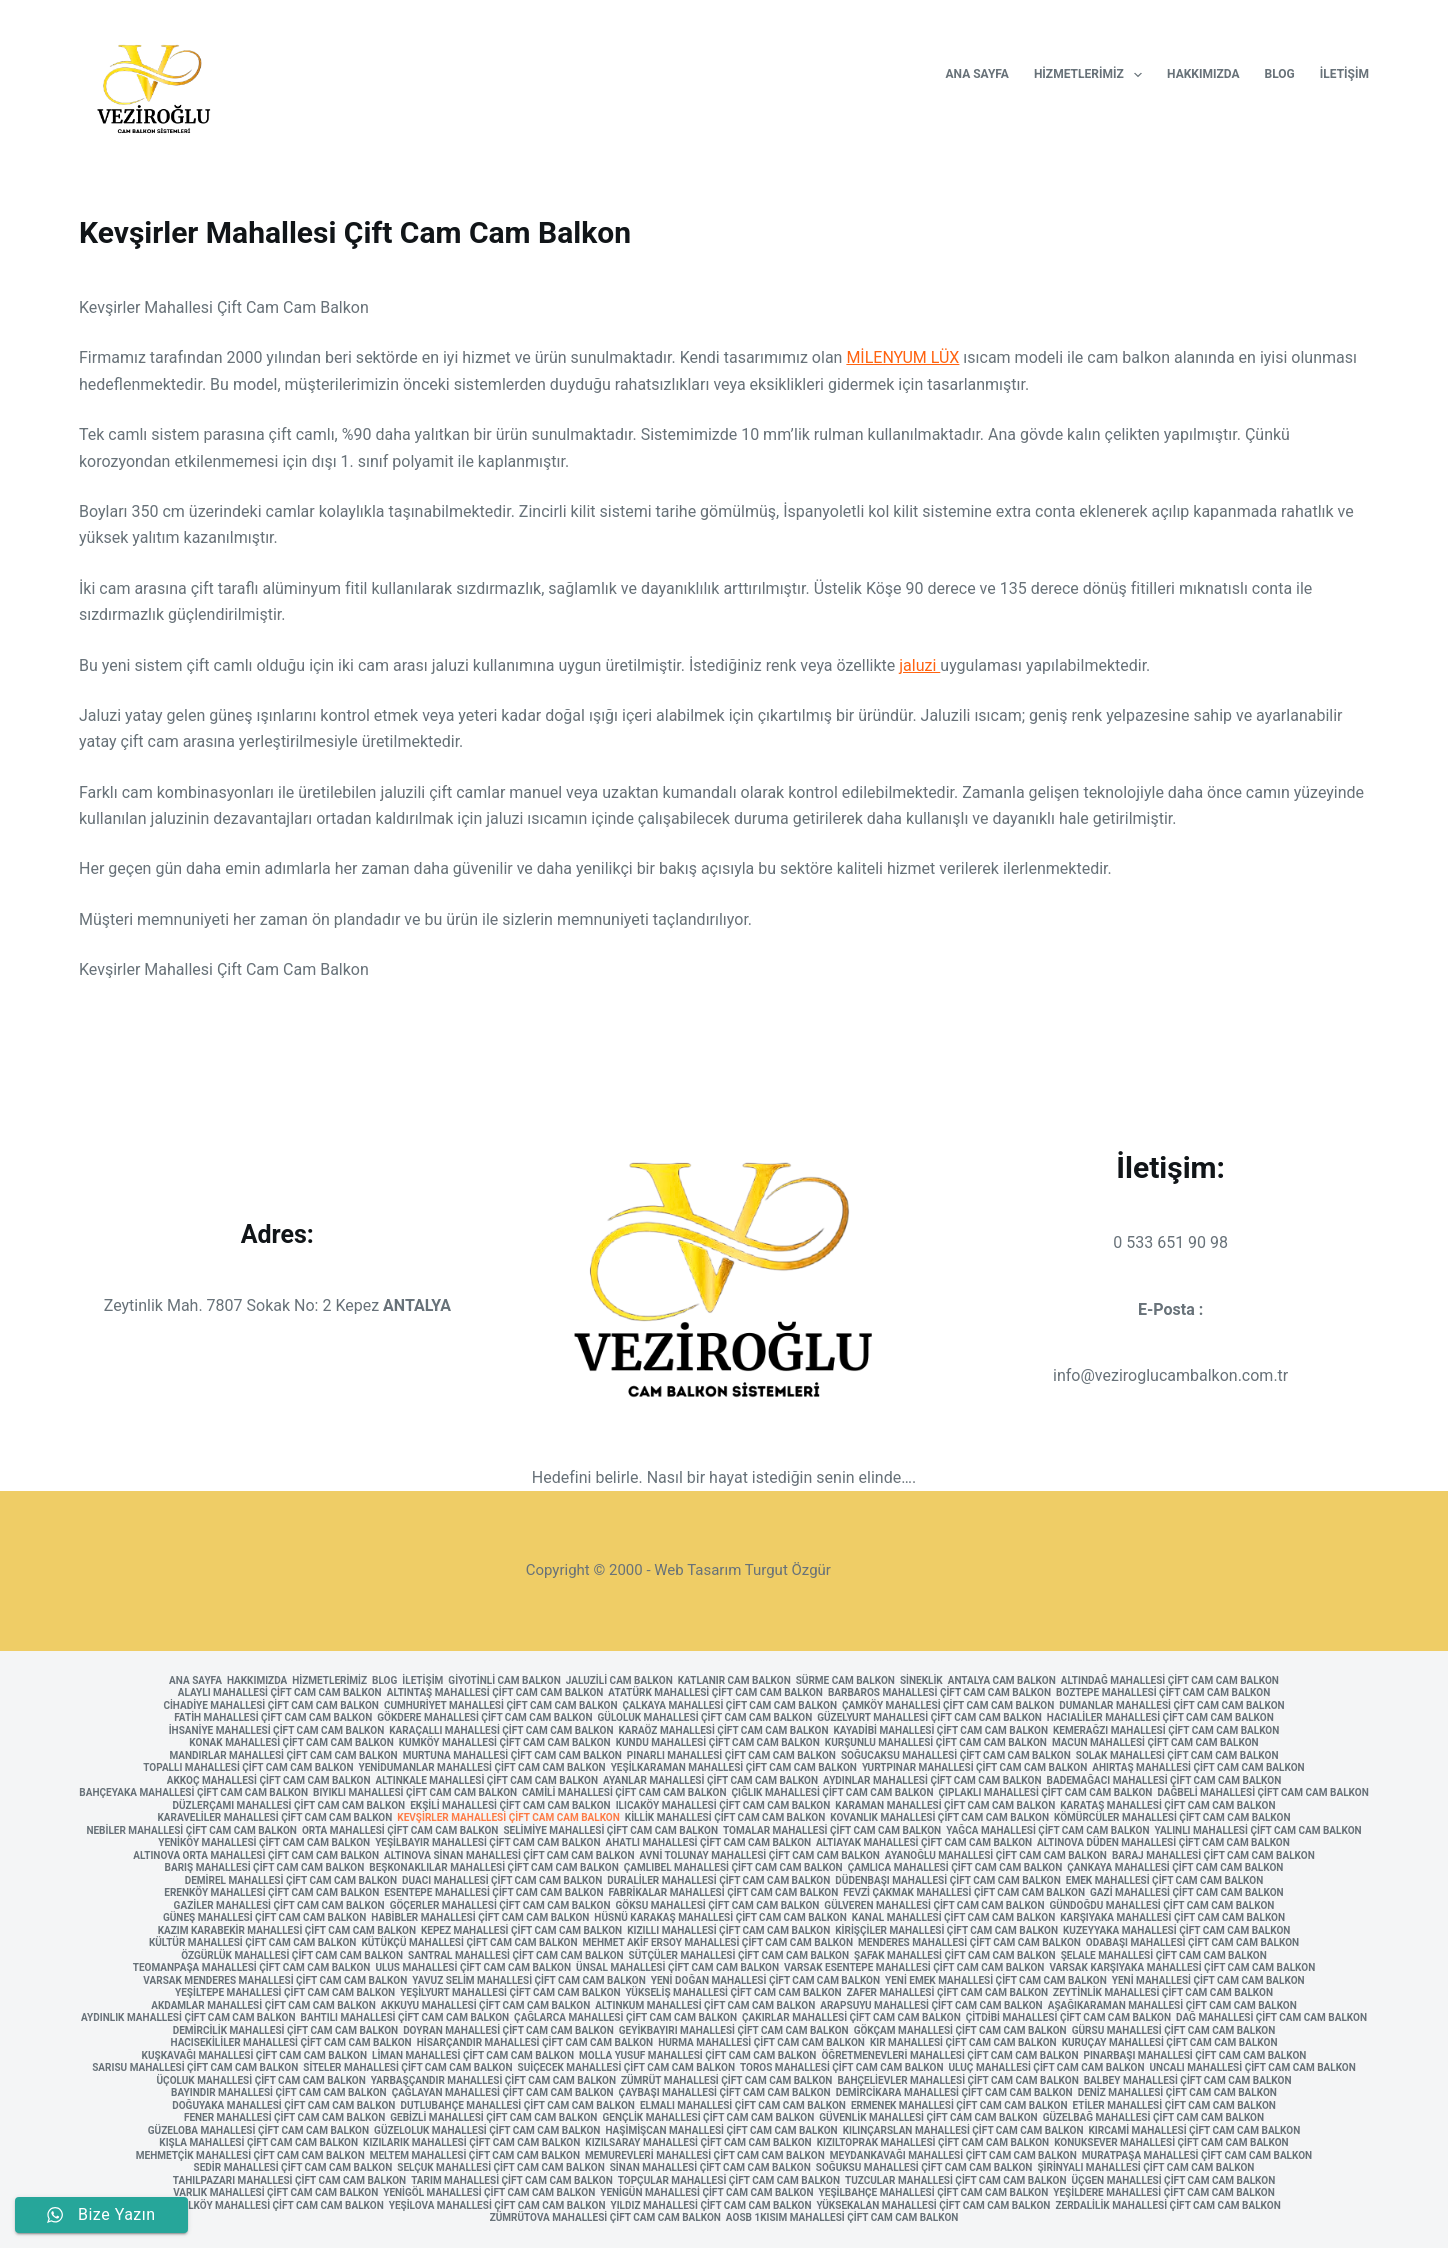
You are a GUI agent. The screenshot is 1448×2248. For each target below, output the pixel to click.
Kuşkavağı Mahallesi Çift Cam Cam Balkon (254, 2056)
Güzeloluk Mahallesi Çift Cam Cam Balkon (487, 2131)
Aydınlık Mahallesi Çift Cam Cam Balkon (188, 2018)
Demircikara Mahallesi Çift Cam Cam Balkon (954, 2093)
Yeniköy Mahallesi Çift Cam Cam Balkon (264, 1843)
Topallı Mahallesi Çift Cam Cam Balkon (248, 1768)
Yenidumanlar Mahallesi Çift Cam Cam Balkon (481, 1768)
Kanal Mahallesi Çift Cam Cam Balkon (953, 1918)
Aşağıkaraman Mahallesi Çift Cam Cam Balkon (1172, 2006)
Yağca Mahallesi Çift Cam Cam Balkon (1047, 1831)
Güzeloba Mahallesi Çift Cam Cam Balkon (258, 2131)
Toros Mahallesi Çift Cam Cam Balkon (841, 2068)
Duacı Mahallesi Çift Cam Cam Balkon (502, 1881)
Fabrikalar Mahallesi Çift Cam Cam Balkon (724, 1893)
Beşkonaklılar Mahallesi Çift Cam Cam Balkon (494, 1868)
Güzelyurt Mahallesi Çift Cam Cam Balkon (929, 1718)
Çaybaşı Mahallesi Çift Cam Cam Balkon (725, 2093)
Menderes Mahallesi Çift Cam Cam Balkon (969, 1943)
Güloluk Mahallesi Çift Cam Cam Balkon (705, 1718)
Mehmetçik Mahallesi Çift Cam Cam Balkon (250, 2156)
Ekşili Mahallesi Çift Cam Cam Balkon (510, 1806)
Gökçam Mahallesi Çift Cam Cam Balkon (960, 2031)
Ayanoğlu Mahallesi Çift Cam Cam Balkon (996, 1856)
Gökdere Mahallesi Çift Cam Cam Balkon (484, 1718)
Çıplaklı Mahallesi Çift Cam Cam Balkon (1046, 1793)
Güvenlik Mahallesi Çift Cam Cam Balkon (928, 2118)
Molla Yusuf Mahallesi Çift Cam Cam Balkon (697, 2056)
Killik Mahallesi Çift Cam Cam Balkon (725, 1818)
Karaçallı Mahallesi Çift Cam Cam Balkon (501, 1731)
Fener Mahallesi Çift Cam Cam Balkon (284, 2118)
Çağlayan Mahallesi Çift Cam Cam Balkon (503, 2093)
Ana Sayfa (977, 74)
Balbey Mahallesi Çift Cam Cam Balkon (1188, 2081)
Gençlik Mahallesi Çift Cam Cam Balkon (708, 2118)
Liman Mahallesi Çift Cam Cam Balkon (473, 2056)
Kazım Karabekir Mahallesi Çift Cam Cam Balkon (287, 1931)
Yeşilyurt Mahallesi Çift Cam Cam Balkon (510, 1993)
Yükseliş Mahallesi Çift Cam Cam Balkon (734, 1993)
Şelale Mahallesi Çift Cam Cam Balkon (1164, 1956)
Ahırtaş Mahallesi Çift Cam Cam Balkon (1198, 1768)
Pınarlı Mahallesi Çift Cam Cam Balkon (731, 1756)
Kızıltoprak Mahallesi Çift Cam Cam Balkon (933, 2143)
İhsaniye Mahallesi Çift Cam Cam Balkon (277, 1731)
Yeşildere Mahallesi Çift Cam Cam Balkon (1164, 2193)
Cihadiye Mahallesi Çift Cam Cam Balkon (271, 1706)
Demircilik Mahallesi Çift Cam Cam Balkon (285, 2031)
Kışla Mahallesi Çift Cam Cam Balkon (258, 2143)
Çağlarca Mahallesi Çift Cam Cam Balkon (625, 2018)
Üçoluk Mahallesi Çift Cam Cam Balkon (261, 2081)
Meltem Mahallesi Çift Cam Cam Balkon (475, 2156)
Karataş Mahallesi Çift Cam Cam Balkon (1167, 1806)
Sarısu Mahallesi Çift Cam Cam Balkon (195, 2068)
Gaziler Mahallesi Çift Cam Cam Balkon (279, 1906)
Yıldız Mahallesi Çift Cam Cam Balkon (710, 2206)
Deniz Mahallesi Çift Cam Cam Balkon (1177, 2093)
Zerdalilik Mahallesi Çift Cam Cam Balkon (1167, 2206)
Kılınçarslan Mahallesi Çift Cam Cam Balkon (963, 2131)
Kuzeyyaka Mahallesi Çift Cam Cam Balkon (1176, 1931)
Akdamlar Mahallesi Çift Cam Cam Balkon (263, 2006)
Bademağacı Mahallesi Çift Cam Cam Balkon (1164, 1781)
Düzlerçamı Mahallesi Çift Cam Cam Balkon (289, 1806)
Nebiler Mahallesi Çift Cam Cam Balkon (191, 1831)
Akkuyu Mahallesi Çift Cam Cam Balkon (485, 2006)
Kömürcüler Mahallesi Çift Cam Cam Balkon (1172, 1818)
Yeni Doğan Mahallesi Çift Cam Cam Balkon (765, 1981)
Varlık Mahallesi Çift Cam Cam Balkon (275, 2193)
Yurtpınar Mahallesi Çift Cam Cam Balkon (974, 1768)
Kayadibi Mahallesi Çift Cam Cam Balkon (941, 1731)
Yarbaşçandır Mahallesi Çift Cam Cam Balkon (493, 2081)
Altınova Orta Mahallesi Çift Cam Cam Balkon (256, 1856)
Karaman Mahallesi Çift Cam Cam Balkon (945, 1806)
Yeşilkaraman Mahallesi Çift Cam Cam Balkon (734, 1768)
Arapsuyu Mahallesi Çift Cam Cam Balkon (931, 2006)
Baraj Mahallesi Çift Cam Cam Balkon (1213, 1856)
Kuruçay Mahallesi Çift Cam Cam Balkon (1170, 2043)
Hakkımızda (1203, 74)
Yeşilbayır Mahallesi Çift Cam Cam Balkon (487, 1843)
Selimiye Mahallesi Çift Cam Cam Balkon (610, 1831)
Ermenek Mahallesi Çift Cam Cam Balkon (959, 2106)
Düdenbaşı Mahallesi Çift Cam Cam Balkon (948, 1881)
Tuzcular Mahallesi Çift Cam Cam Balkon (956, 2181)
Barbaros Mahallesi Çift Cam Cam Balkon (939, 1693)
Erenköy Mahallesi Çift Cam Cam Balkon (271, 1893)
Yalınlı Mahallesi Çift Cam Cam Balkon (1258, 1831)
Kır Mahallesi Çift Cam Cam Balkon (963, 2043)
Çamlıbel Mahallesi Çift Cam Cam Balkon (733, 1868)
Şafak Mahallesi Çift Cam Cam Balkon (955, 1956)
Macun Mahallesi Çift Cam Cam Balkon (1155, 1743)
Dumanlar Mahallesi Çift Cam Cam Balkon (1171, 1706)
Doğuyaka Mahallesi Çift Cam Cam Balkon (283, 2106)
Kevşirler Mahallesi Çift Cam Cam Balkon (508, 1818)
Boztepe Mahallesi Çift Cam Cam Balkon (1163, 1693)
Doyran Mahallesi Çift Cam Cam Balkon (508, 2031)
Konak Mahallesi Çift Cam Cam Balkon (291, 1743)
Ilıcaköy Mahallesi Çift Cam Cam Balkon (723, 1806)
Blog (1280, 74)
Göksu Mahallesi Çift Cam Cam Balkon (717, 1906)
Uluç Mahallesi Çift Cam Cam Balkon (1046, 2068)
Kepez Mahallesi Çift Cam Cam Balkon (521, 1931)
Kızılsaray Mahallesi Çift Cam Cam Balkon (698, 2143)
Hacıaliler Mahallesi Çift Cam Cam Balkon (1160, 1718)
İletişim (1344, 74)
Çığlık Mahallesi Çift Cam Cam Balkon (832, 1793)
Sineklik (921, 1681)
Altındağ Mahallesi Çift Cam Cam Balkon (1170, 1681)
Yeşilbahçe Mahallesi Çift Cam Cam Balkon (934, 2193)
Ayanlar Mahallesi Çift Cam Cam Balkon (710, 1781)
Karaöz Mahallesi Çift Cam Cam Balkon (723, 1731)
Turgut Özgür (788, 1570)
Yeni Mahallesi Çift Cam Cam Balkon (1208, 1981)
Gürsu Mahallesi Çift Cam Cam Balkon (1174, 2031)
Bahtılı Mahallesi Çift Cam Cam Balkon (405, 2018)
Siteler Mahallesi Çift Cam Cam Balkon (407, 2068)
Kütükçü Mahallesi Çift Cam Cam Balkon (469, 1943)
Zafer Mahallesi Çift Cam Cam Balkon (947, 1993)
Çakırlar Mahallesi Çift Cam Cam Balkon (851, 2018)
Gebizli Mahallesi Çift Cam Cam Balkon (493, 2118)
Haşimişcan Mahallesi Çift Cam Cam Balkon (721, 2131)
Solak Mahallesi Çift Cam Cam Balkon (1177, 1756)
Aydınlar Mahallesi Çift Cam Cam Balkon (932, 1781)
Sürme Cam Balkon (845, 1681)
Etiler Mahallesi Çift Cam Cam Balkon (1173, 2106)
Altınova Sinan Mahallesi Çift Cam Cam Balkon (509, 1856)
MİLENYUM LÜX (902, 357)
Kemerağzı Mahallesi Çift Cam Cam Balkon (1166, 1731)
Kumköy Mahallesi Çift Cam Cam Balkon (505, 1743)
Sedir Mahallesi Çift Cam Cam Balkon (293, 2168)
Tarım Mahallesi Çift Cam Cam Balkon (512, 2181)
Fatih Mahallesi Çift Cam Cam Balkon (273, 1718)
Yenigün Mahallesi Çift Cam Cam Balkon (706, 2193)
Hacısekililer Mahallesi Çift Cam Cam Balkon (291, 2043)
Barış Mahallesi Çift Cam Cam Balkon (265, 1868)
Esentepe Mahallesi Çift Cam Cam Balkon (493, 1893)
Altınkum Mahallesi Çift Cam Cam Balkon (705, 2006)
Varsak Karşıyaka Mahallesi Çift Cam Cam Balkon (1182, 1968)
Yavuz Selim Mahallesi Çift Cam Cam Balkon (529, 1981)
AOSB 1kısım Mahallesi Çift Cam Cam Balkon (842, 2218)
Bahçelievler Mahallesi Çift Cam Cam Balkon (957, 2081)
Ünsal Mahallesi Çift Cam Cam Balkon (677, 1968)
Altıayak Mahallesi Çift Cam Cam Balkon (924, 1843)
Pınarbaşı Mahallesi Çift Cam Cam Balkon (1195, 2056)
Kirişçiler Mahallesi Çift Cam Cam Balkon (946, 1931)
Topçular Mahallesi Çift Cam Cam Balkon (729, 2181)
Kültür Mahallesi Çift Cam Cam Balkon (253, 1943)
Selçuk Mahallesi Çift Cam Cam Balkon (500, 2168)
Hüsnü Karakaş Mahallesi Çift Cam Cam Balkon (720, 1918)
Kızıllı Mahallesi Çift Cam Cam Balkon (728, 1931)
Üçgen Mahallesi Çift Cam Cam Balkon (1174, 2181)
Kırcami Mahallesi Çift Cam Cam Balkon (1194, 2131)
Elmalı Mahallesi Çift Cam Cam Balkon (743, 2106)
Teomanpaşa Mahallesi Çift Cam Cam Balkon (252, 1968)
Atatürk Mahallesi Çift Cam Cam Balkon (715, 1693)
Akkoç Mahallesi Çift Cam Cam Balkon (269, 1781)
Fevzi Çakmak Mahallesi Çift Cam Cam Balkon (964, 1893)
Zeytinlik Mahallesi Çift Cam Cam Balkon (1163, 1993)
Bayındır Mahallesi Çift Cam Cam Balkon (279, 2093)
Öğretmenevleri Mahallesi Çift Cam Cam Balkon (949, 2056)
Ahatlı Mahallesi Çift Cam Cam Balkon (709, 1843)
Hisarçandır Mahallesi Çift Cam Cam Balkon (535, 2043)
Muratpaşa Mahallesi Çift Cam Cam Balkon (1197, 2156)
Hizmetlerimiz (1092, 75)
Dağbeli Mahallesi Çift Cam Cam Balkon (1262, 1793)
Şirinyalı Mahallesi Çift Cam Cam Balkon (1145, 2168)
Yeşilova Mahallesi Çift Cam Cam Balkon (497, 2206)
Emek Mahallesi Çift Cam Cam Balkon (1164, 1881)
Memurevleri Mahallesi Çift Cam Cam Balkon (705, 2156)
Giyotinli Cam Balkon (504, 1681)
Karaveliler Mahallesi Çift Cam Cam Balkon (274, 1818)
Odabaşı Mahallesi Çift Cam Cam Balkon (1192, 1943)
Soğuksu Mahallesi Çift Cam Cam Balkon (924, 2168)
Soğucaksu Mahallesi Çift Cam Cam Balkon (956, 1756)
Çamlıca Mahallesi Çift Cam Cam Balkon (955, 1868)
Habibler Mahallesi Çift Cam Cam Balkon (480, 1918)
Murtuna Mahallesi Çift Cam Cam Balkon (512, 1756)
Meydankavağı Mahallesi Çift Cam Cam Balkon (953, 2156)
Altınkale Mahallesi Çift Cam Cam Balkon (487, 1781)
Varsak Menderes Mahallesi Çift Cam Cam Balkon (275, 1981)
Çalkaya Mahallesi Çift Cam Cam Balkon (730, 1706)
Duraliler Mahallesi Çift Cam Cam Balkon (718, 1881)
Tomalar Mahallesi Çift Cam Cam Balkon (832, 1831)
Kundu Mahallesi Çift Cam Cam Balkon (718, 1743)
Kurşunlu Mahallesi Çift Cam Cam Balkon (936, 1743)
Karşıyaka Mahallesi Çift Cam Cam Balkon (1172, 1918)
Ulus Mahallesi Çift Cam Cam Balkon (473, 1968)
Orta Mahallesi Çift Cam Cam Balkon (400, 1831)
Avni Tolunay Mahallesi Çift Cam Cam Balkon (760, 1856)
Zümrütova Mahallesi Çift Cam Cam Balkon (605, 2218)
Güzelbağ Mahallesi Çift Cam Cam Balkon (1153, 2118)
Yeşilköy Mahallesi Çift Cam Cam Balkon (275, 2206)
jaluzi (919, 665)
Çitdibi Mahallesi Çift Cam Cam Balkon (1068, 2018)
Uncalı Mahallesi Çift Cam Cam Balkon (1252, 2068)
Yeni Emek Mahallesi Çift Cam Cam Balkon (996, 1981)
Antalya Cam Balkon (1002, 1681)
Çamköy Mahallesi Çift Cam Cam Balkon (948, 1706)
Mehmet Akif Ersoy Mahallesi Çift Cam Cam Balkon (718, 1943)
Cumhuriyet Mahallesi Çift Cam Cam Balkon (501, 1706)
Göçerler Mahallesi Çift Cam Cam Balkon (500, 1906)
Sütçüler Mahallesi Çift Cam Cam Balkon (739, 1956)
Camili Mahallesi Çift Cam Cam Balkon (624, 1793)
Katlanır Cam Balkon (734, 1681)
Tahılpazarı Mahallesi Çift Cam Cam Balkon (289, 2181)
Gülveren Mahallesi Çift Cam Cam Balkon (934, 1906)
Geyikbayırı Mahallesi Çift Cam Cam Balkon (734, 2031)
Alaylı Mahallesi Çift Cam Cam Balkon (280, 1693)
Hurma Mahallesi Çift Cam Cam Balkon (761, 2043)
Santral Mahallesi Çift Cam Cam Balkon (516, 1956)
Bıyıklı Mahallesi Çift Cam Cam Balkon (415, 1793)
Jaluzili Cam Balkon (619, 1681)
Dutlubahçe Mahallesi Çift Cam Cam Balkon (517, 2106)
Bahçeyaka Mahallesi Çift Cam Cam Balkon (193, 1793)
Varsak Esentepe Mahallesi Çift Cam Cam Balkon (914, 1968)
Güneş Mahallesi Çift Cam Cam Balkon (264, 1918)
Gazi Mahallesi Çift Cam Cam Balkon (1187, 1893)
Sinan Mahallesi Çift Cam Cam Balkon (710, 2168)
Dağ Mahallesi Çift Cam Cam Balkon (1271, 2018)
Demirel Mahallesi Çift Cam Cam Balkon (291, 1881)
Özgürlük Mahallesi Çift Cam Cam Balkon (292, 1956)
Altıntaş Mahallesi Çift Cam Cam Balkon (495, 1693)
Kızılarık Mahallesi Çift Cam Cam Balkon (471, 2143)
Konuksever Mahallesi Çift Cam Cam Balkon (1171, 2143)
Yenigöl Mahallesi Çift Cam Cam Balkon (489, 2193)
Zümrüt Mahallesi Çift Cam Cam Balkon (726, 2081)
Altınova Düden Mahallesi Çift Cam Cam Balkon (1163, 1843)
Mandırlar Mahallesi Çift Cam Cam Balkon (284, 1756)
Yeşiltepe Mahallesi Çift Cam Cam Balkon (285, 1993)
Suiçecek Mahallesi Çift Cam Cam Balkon (626, 2068)
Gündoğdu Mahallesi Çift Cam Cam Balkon (1162, 1906)
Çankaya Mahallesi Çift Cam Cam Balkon (1175, 1868)
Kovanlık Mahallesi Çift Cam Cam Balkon (939, 1818)
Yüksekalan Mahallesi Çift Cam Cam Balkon (934, 2206)
